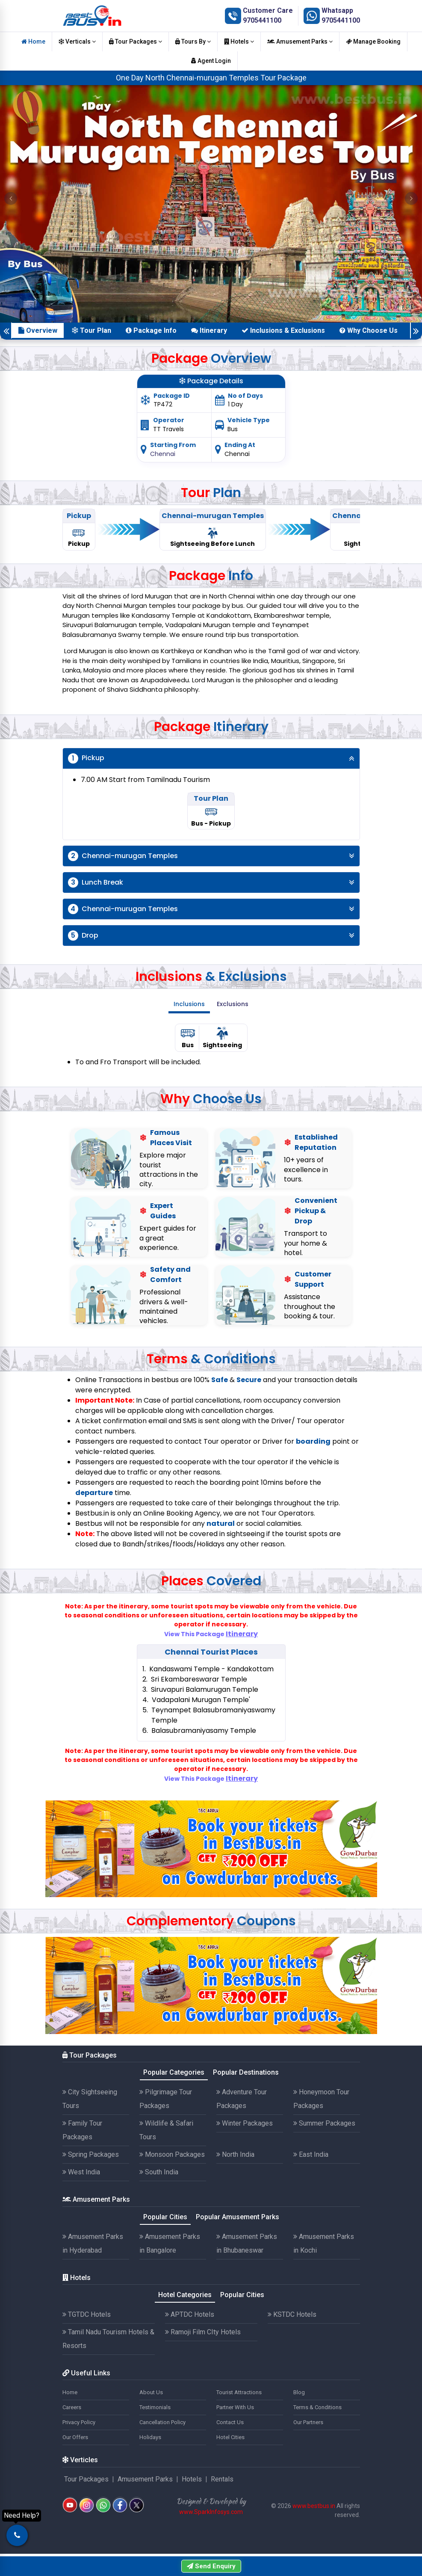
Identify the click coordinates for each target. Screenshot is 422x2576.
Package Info (151, 330)
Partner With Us (235, 2407)
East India (310, 2154)
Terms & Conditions (317, 2407)
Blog (299, 2392)
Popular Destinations (246, 2072)
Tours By (193, 41)
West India (81, 2172)
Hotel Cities (230, 2437)
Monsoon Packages (172, 2154)
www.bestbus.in (313, 2505)
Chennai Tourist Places (211, 1651)
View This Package (211, 1634)
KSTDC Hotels (292, 2314)
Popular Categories (173, 2072)
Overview (37, 330)
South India (158, 2172)
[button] (10, 198)
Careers (71, 2407)
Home (33, 41)
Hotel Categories (185, 2295)
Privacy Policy (78, 2422)
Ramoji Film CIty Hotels (203, 2332)
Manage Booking (373, 41)
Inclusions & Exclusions (283, 330)
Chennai (162, 454)
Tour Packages (135, 41)
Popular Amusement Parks (237, 2217)
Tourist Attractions (239, 2392)
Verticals (77, 41)
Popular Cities (165, 2217)
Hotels (239, 41)
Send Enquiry (211, 2566)
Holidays (150, 2437)
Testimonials (155, 2407)
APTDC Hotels (189, 2314)
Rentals (222, 2479)
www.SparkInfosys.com (211, 2511)
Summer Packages (324, 2123)
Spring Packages (90, 2154)
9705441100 (262, 20)
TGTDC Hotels (86, 2314)
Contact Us (230, 2422)
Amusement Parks (300, 41)
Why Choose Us (368, 330)
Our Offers (75, 2437)
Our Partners (308, 2422)
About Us (151, 2392)
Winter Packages (244, 2123)
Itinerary (209, 330)
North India (235, 2154)
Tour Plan (91, 330)
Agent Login (211, 60)
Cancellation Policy (162, 2422)
